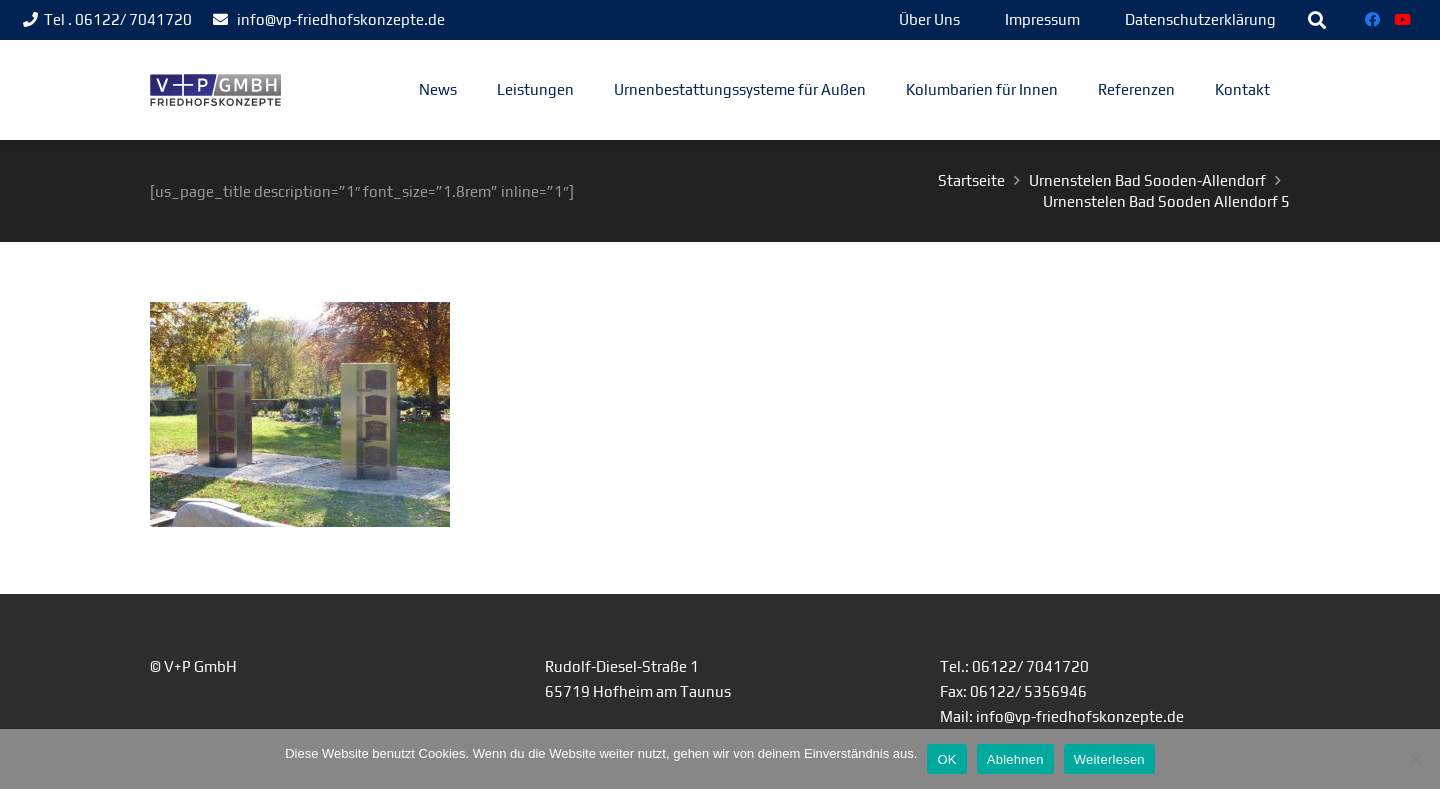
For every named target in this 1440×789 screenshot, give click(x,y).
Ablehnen (1015, 759)
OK (946, 759)
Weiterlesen (1109, 759)
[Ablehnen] (1415, 759)
